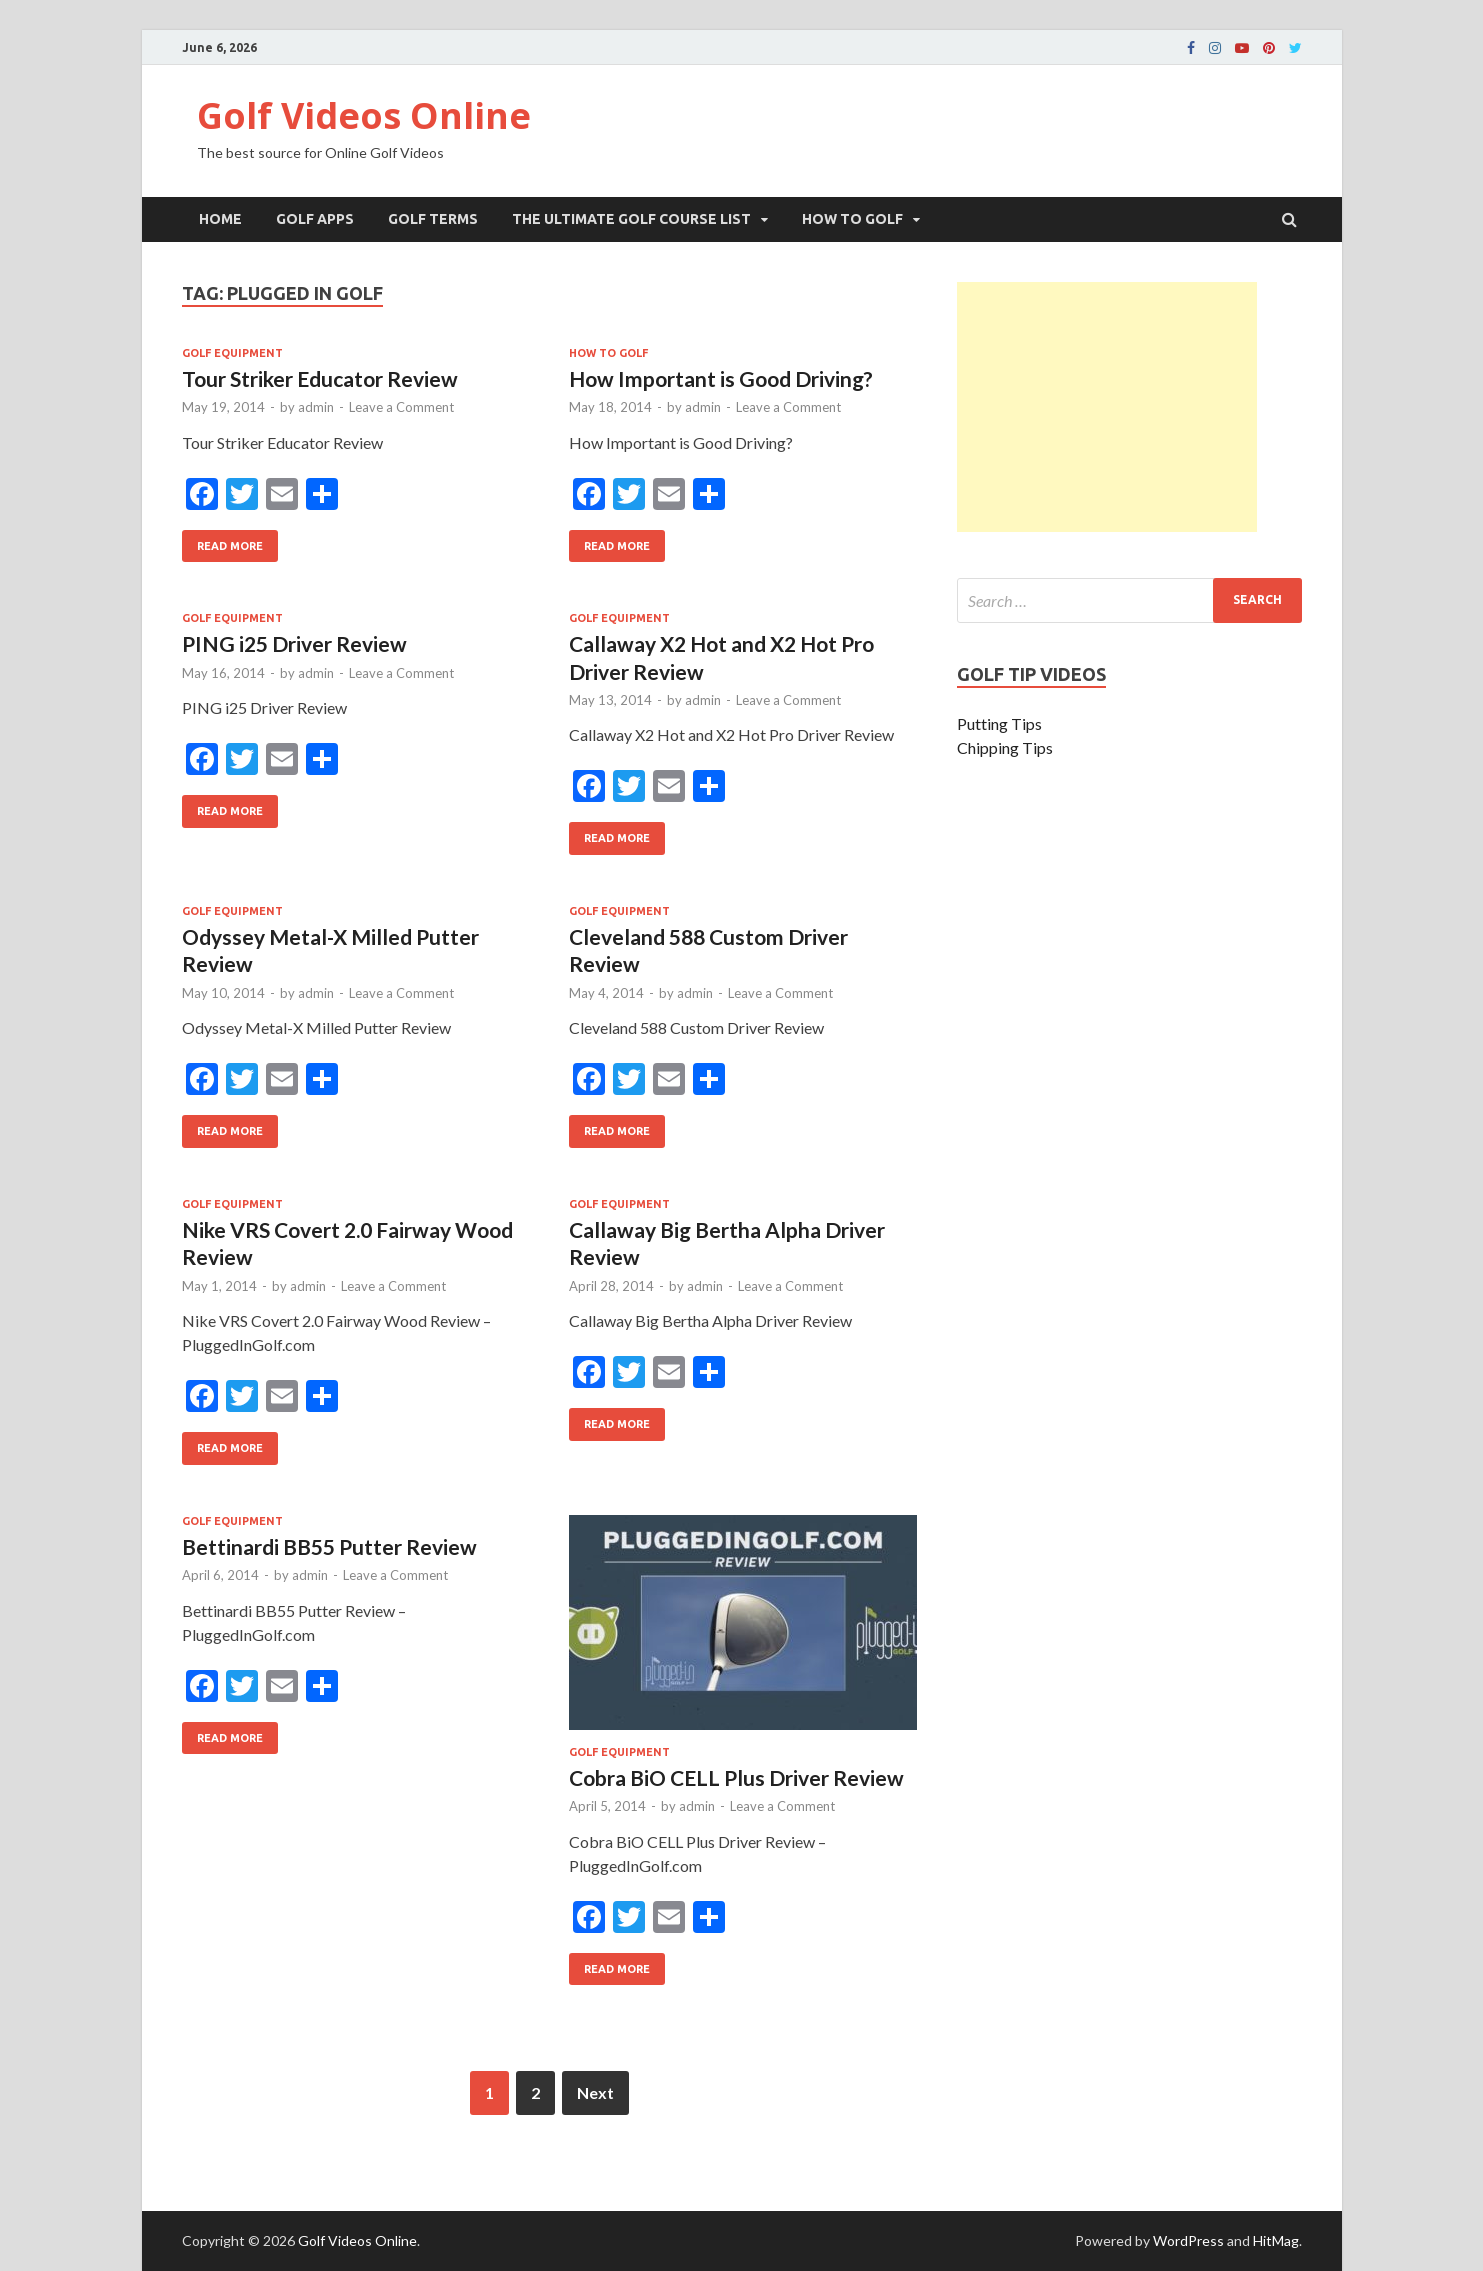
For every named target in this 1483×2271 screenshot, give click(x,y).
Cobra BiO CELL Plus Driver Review (736, 1777)
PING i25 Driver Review (294, 643)
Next (595, 2092)
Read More (222, 541)
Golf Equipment (232, 353)
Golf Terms (433, 219)
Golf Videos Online (364, 115)
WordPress (1188, 2240)
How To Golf (852, 219)
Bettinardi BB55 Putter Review (329, 1546)
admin (316, 407)
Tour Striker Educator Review (320, 378)
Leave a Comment (401, 407)
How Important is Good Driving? (721, 378)
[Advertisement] (1107, 407)
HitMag (1276, 2240)
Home (220, 219)
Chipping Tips (1005, 747)
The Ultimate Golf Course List (631, 219)
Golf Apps (315, 219)
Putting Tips (999, 723)
